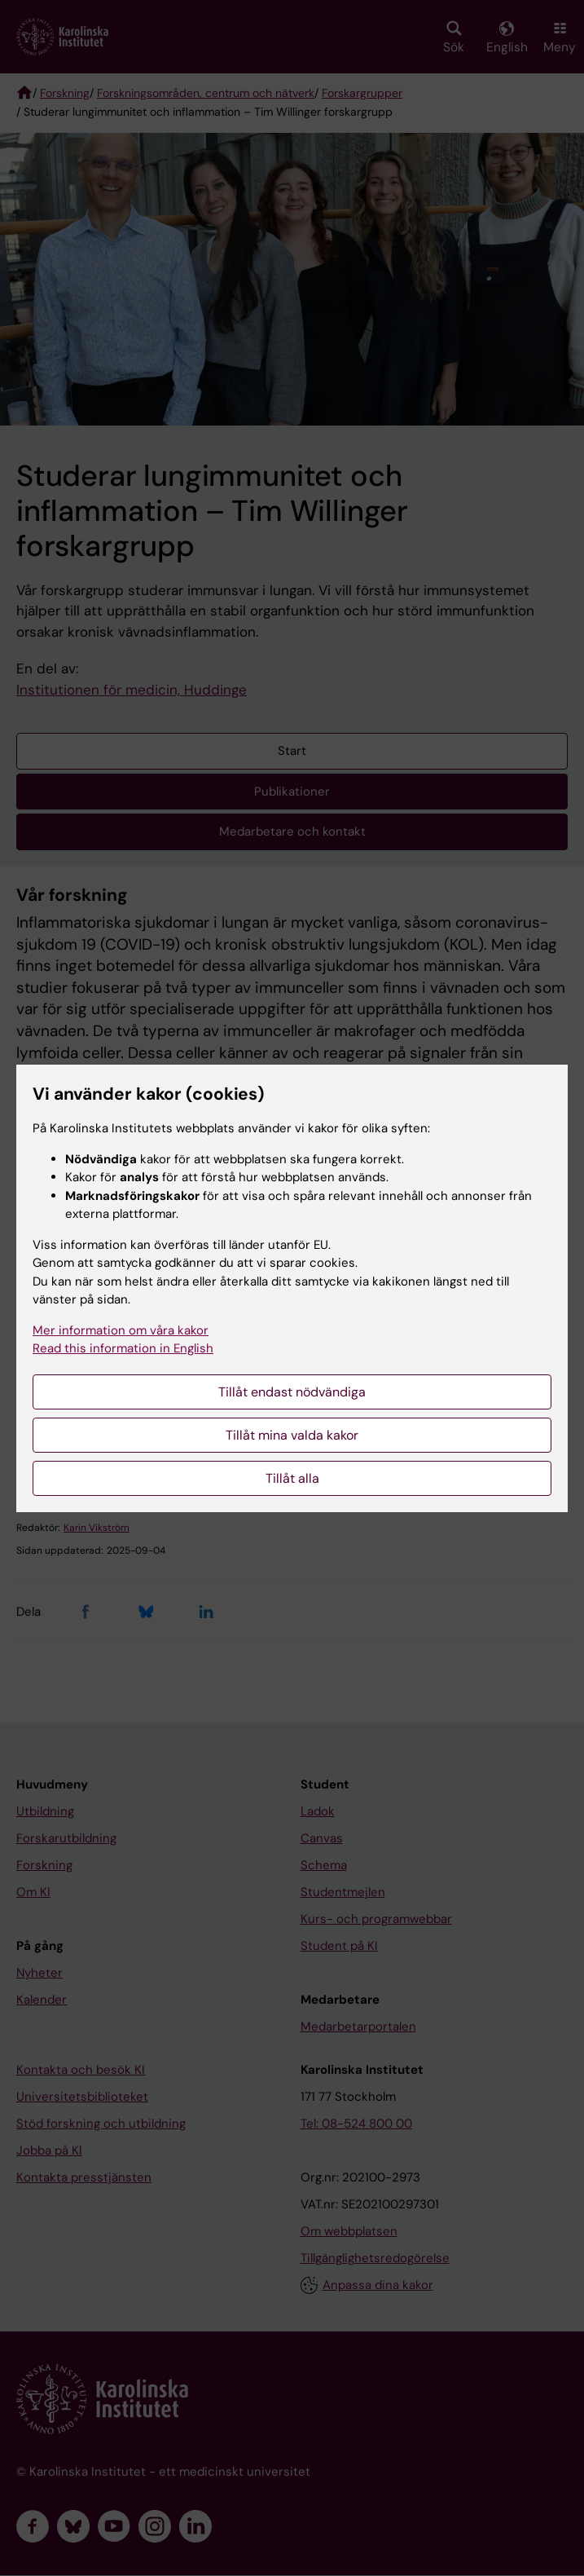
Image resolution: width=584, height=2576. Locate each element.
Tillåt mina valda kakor (292, 1435)
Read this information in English (123, 1348)
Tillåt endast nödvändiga (292, 1391)
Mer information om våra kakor (121, 1330)
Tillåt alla (292, 1478)
